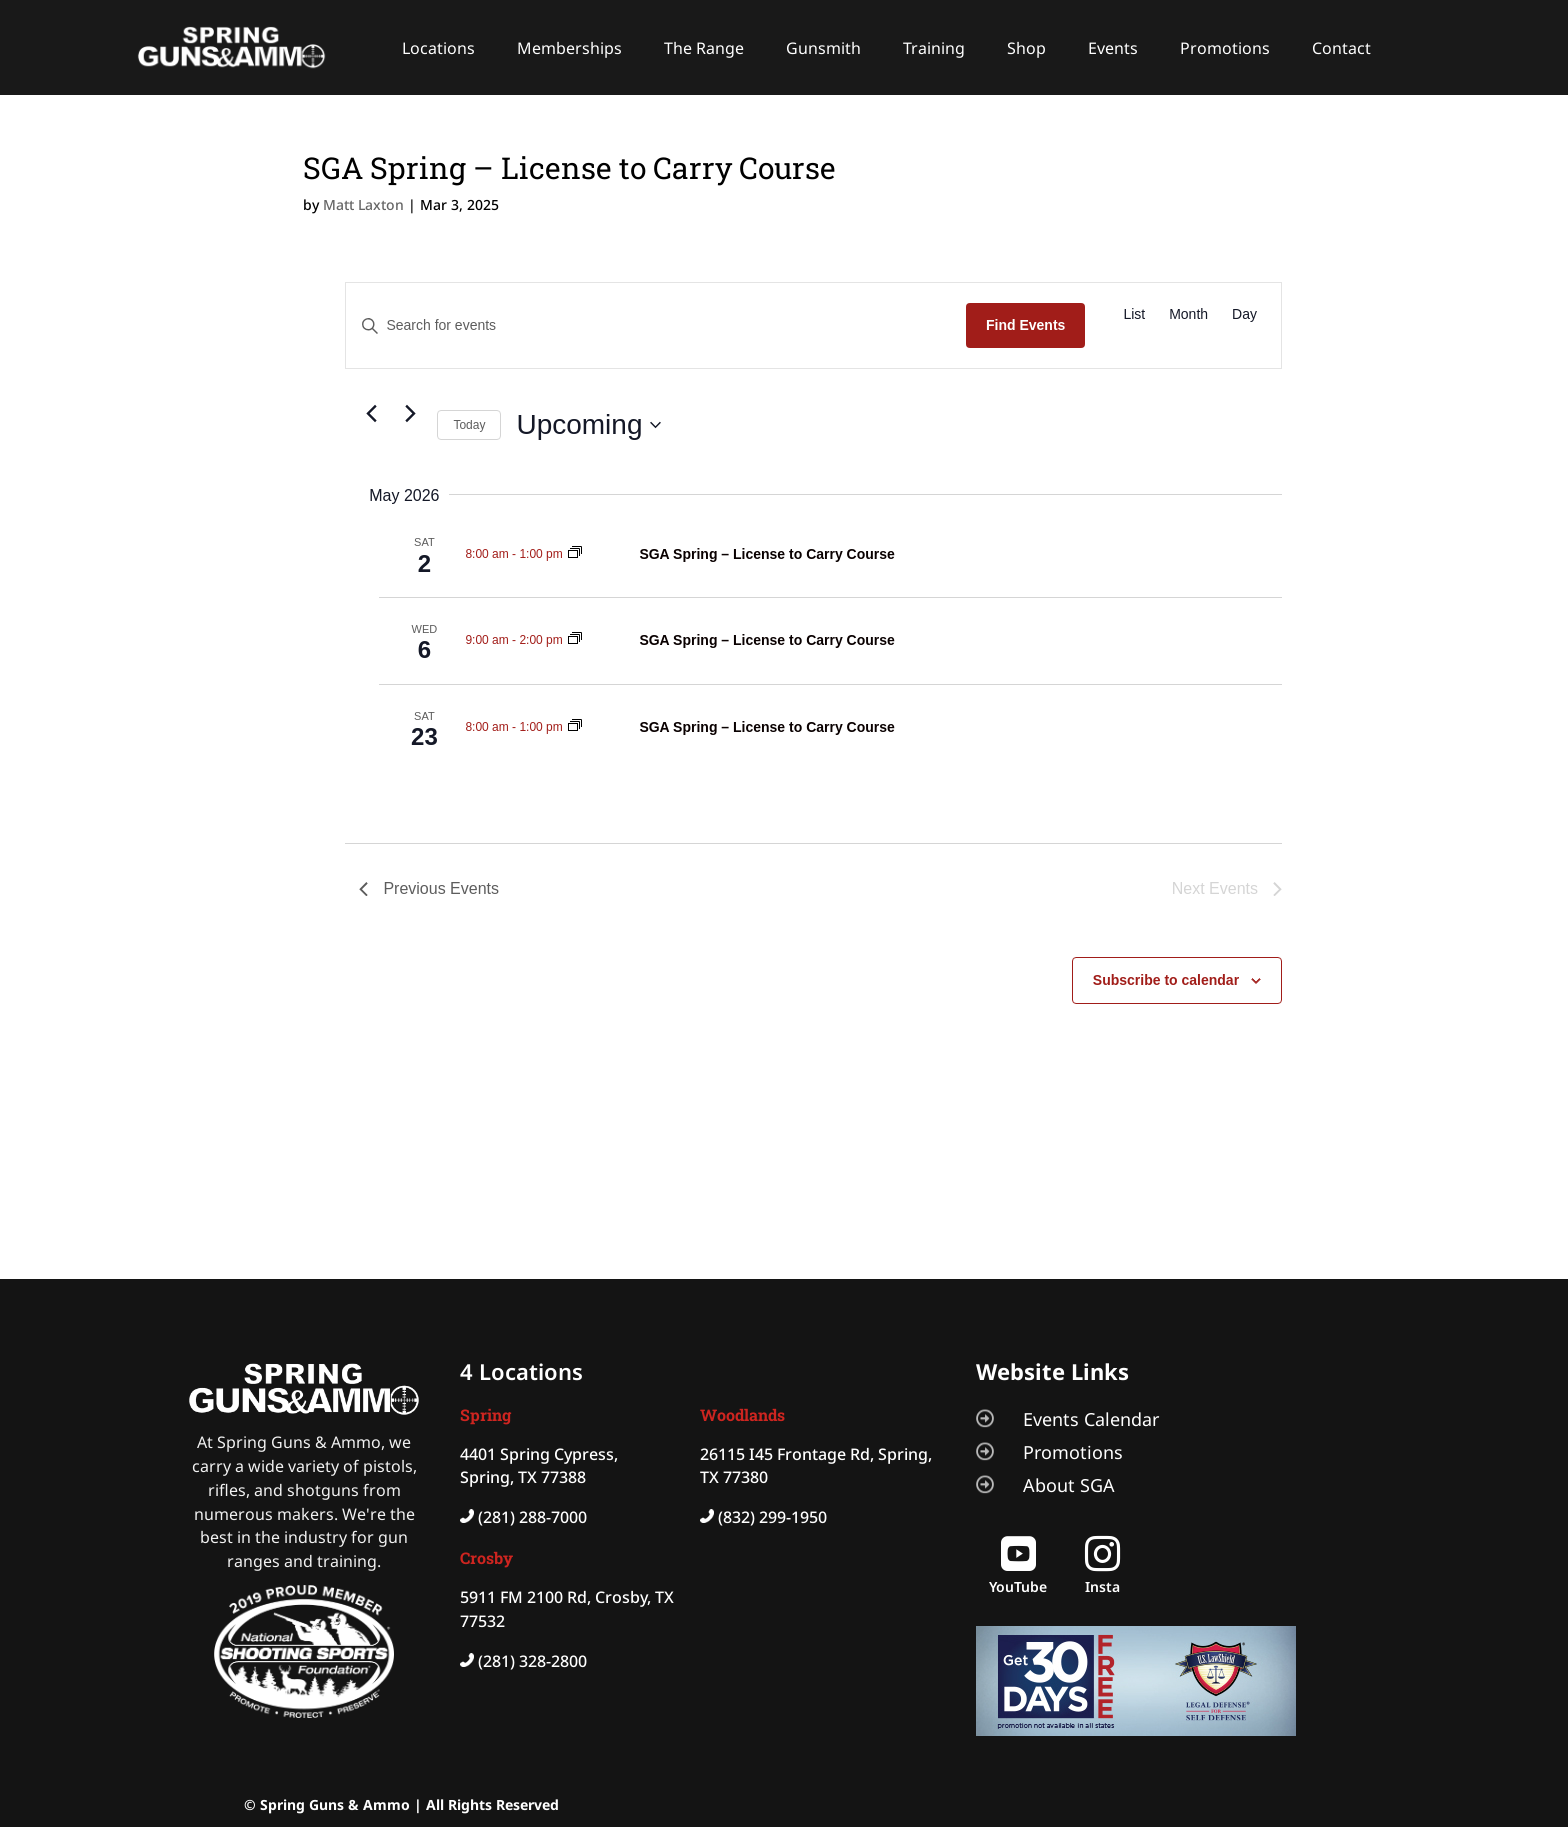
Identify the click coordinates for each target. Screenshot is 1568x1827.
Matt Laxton (363, 204)
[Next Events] (410, 413)
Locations (438, 48)
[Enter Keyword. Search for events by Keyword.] (656, 325)
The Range (704, 48)
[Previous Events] (371, 413)
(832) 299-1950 (772, 1517)
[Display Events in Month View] (1188, 314)
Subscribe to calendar (1166, 980)
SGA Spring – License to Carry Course (766, 554)
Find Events (1025, 325)
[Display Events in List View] (1134, 314)
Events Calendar (1091, 1419)
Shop (1026, 48)
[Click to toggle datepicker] (588, 425)
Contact (1341, 48)
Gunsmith (823, 48)
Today (469, 425)
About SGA (1069, 1485)
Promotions (1225, 48)
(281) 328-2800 (532, 1661)
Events (1113, 48)
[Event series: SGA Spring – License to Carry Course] (575, 554)
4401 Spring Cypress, (539, 1454)
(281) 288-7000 (532, 1517)
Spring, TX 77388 (523, 1477)
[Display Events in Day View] (1244, 314)
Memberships (569, 48)
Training (934, 48)
